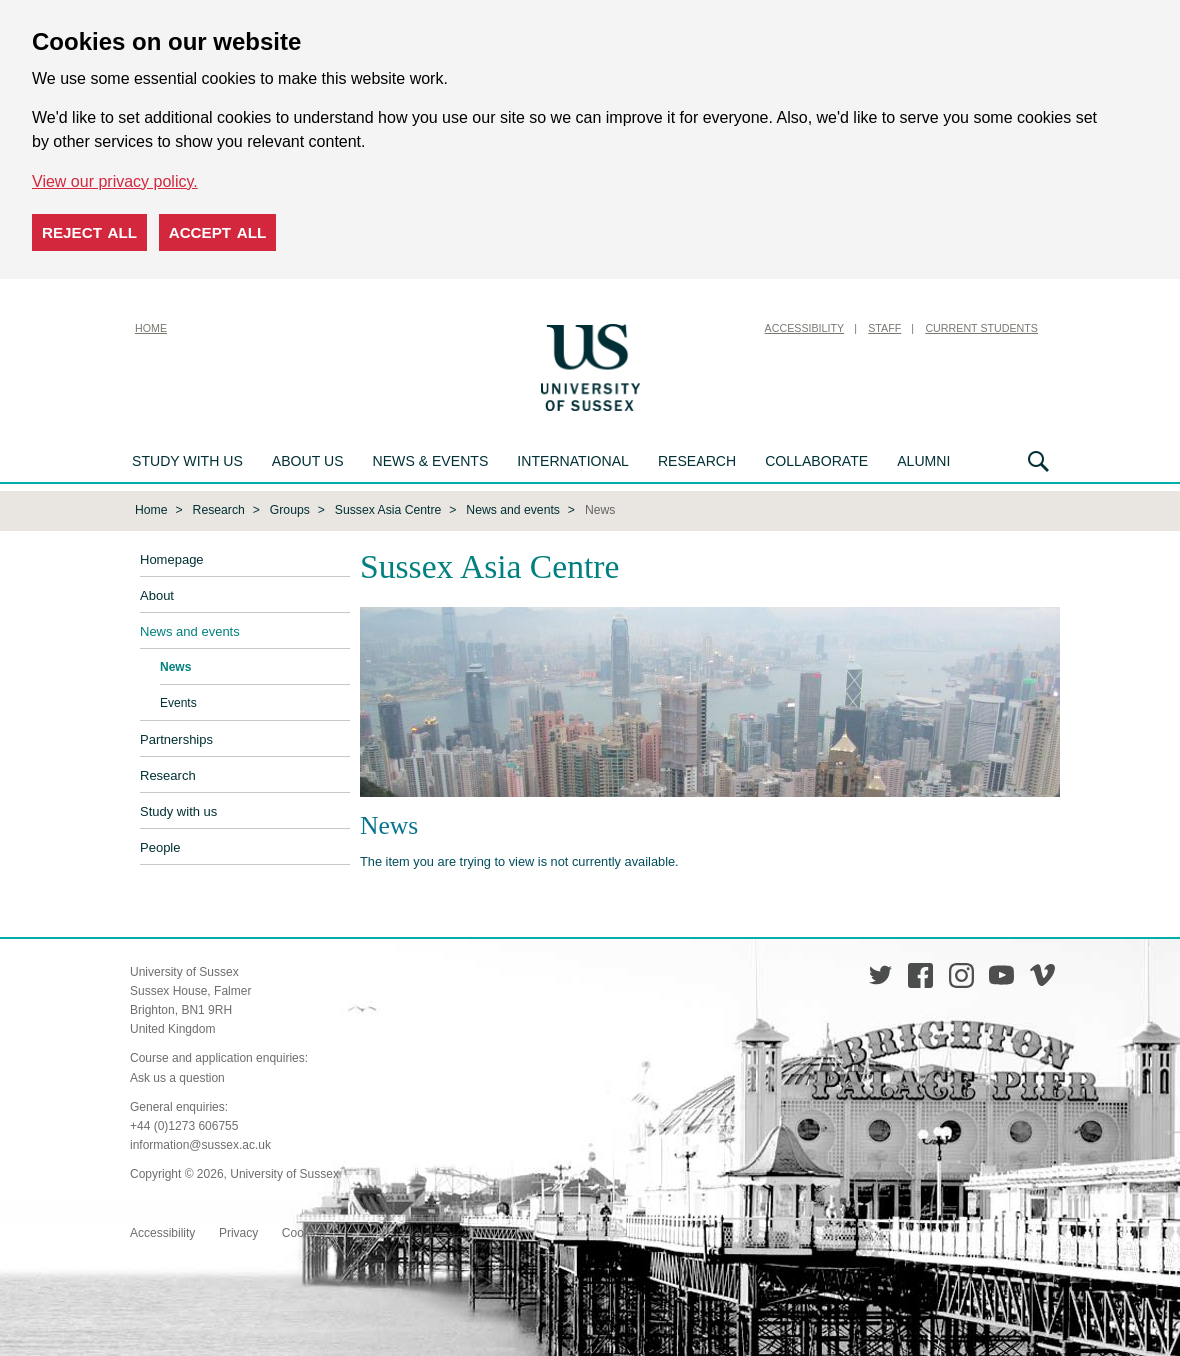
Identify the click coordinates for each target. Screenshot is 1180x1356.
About (157, 595)
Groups (290, 510)
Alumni (923, 461)
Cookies (303, 1233)
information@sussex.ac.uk (200, 1145)
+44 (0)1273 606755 (184, 1126)
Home (151, 328)
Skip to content (695, 328)
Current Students (981, 328)
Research (697, 461)
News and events (513, 510)
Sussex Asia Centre (388, 510)
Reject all (89, 232)
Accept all (218, 232)
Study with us (187, 461)
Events (178, 703)
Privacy (238, 1233)
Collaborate (816, 461)
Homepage (172, 559)
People (160, 847)
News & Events (431, 461)
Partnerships (176, 739)
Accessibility (805, 328)
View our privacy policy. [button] (115, 181)
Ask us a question (177, 1078)
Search (1038, 461)
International (573, 461)
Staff (884, 328)
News (175, 667)
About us (308, 461)
